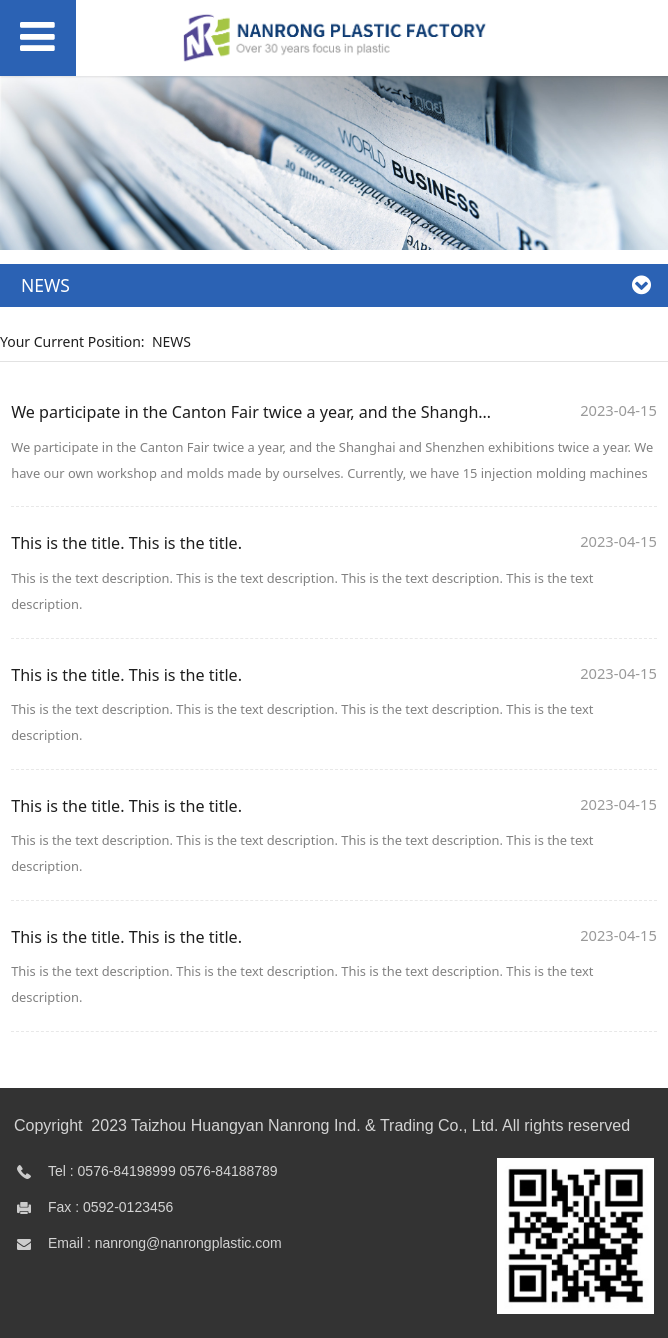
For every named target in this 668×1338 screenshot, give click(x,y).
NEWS (171, 341)
